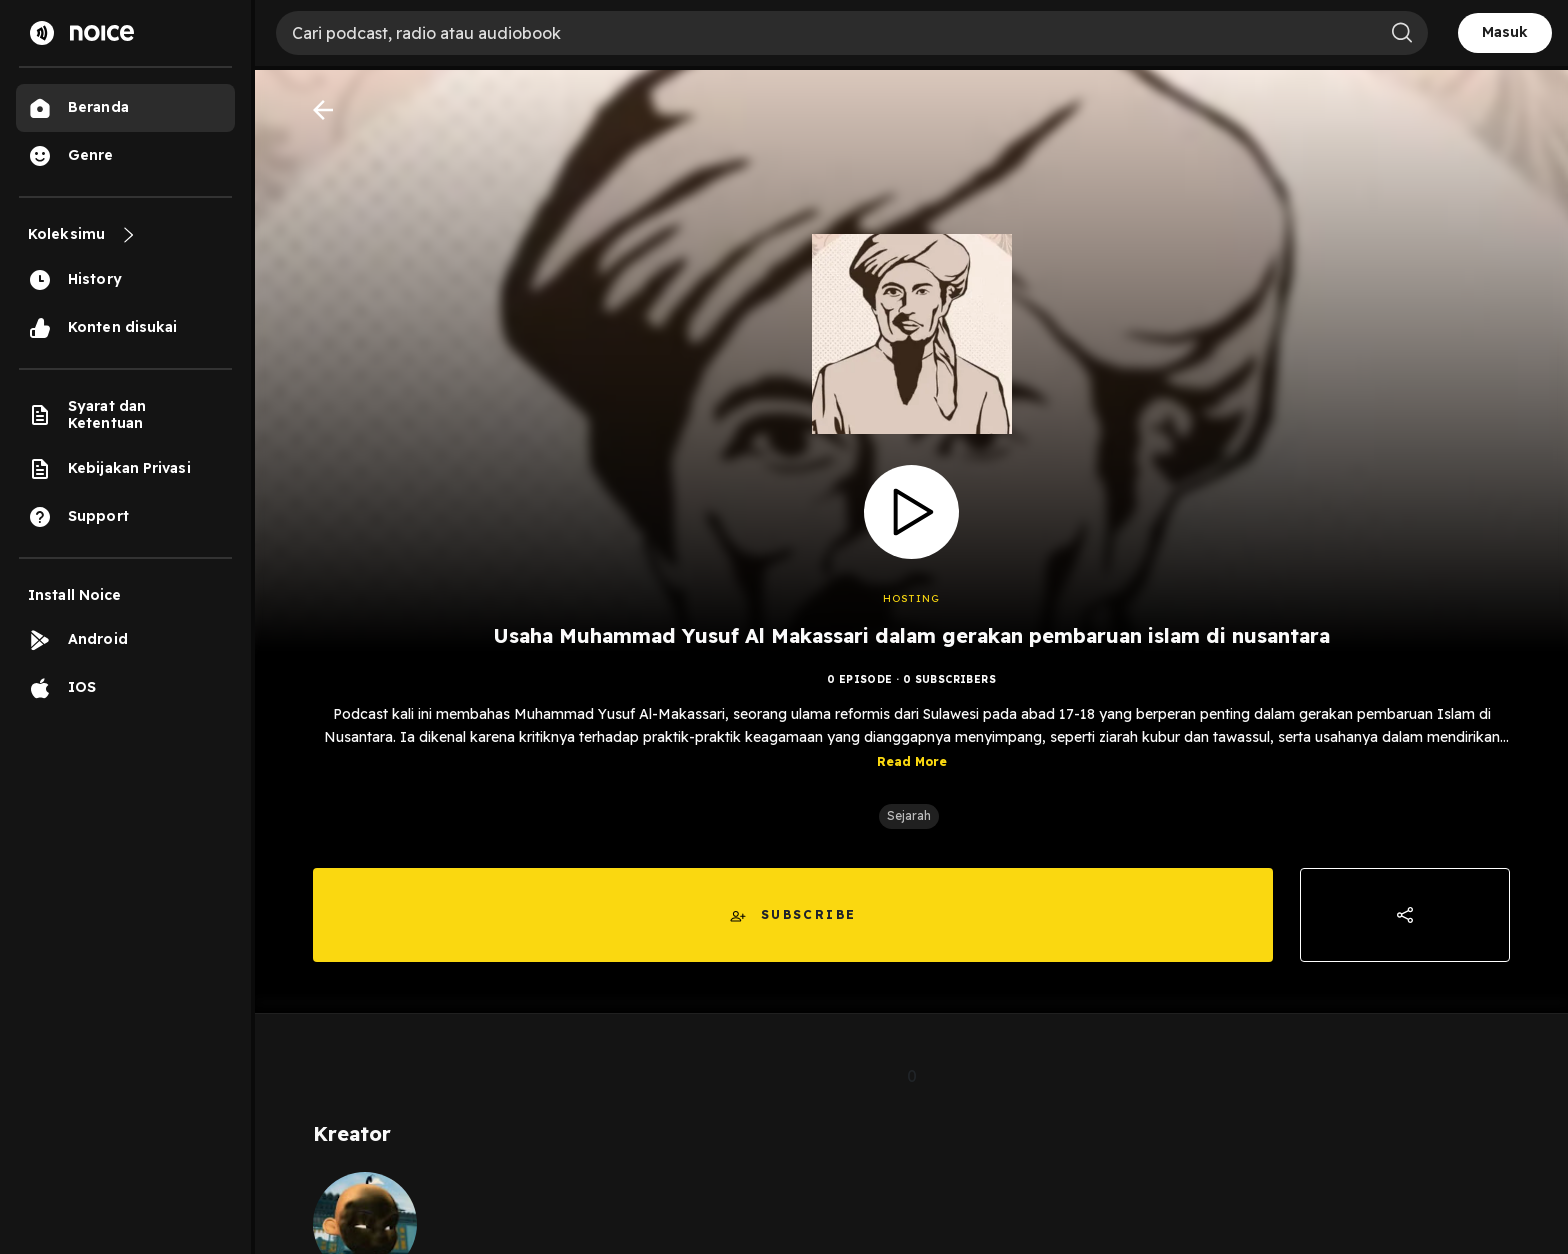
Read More (912, 761)
